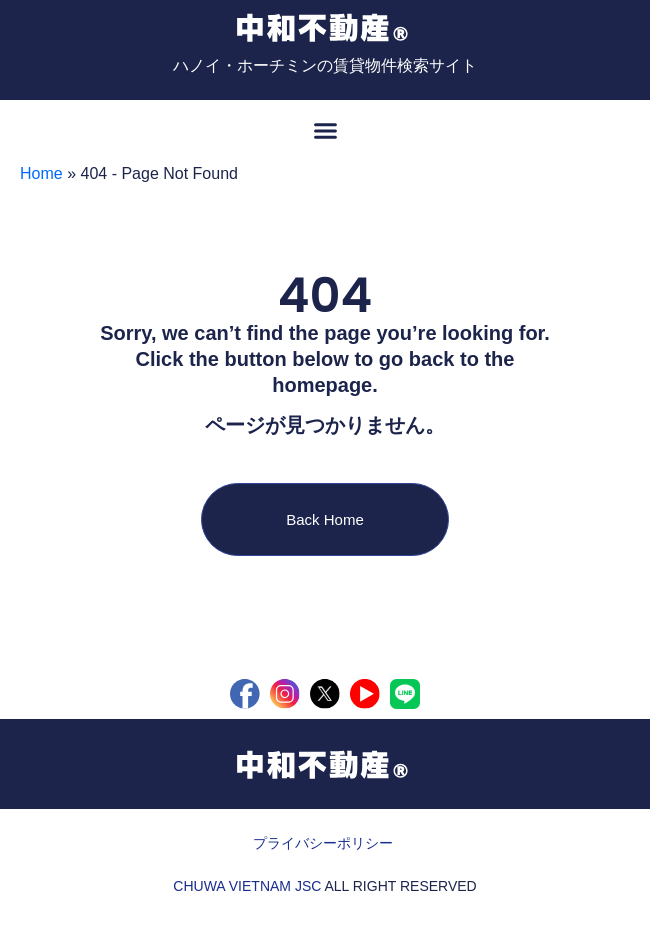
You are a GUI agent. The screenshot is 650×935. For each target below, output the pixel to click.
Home (41, 173)
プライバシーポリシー (323, 843)
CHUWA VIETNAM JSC (247, 886)
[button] (325, 130)
